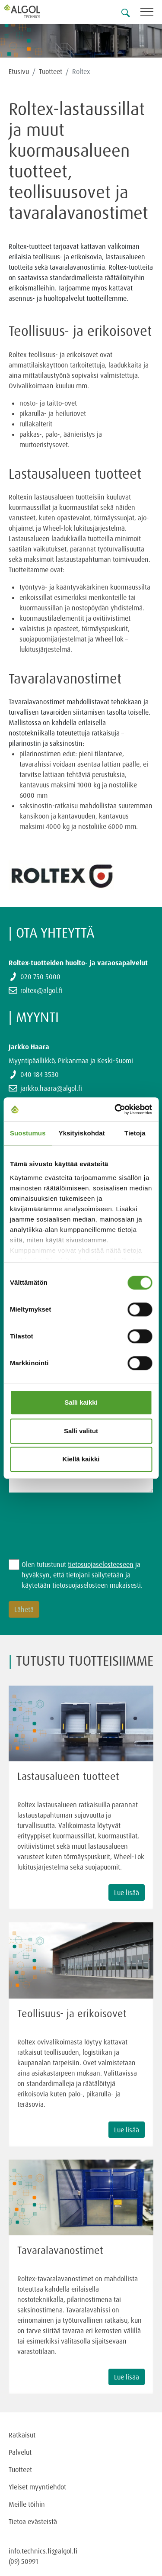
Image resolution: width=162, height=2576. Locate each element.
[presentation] (74, 1521)
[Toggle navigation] (151, 13)
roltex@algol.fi (41, 990)
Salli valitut (81, 1431)
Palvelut (20, 2452)
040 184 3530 (39, 1074)
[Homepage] (32, 11)
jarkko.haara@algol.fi (51, 1088)
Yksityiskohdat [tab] (82, 1133)
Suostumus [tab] (28, 1133)
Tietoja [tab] (135, 1133)
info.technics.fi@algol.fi (43, 2551)
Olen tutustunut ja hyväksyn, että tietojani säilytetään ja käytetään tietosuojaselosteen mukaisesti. (82, 1574)
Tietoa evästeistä (33, 2521)
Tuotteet (50, 71)
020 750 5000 (40, 976)
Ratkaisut (22, 2435)
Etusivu (19, 71)
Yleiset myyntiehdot (37, 2487)
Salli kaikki (81, 1402)
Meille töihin (27, 2504)
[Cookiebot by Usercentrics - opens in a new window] (115, 1109)
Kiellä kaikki (81, 1459)
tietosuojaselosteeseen (100, 1564)
